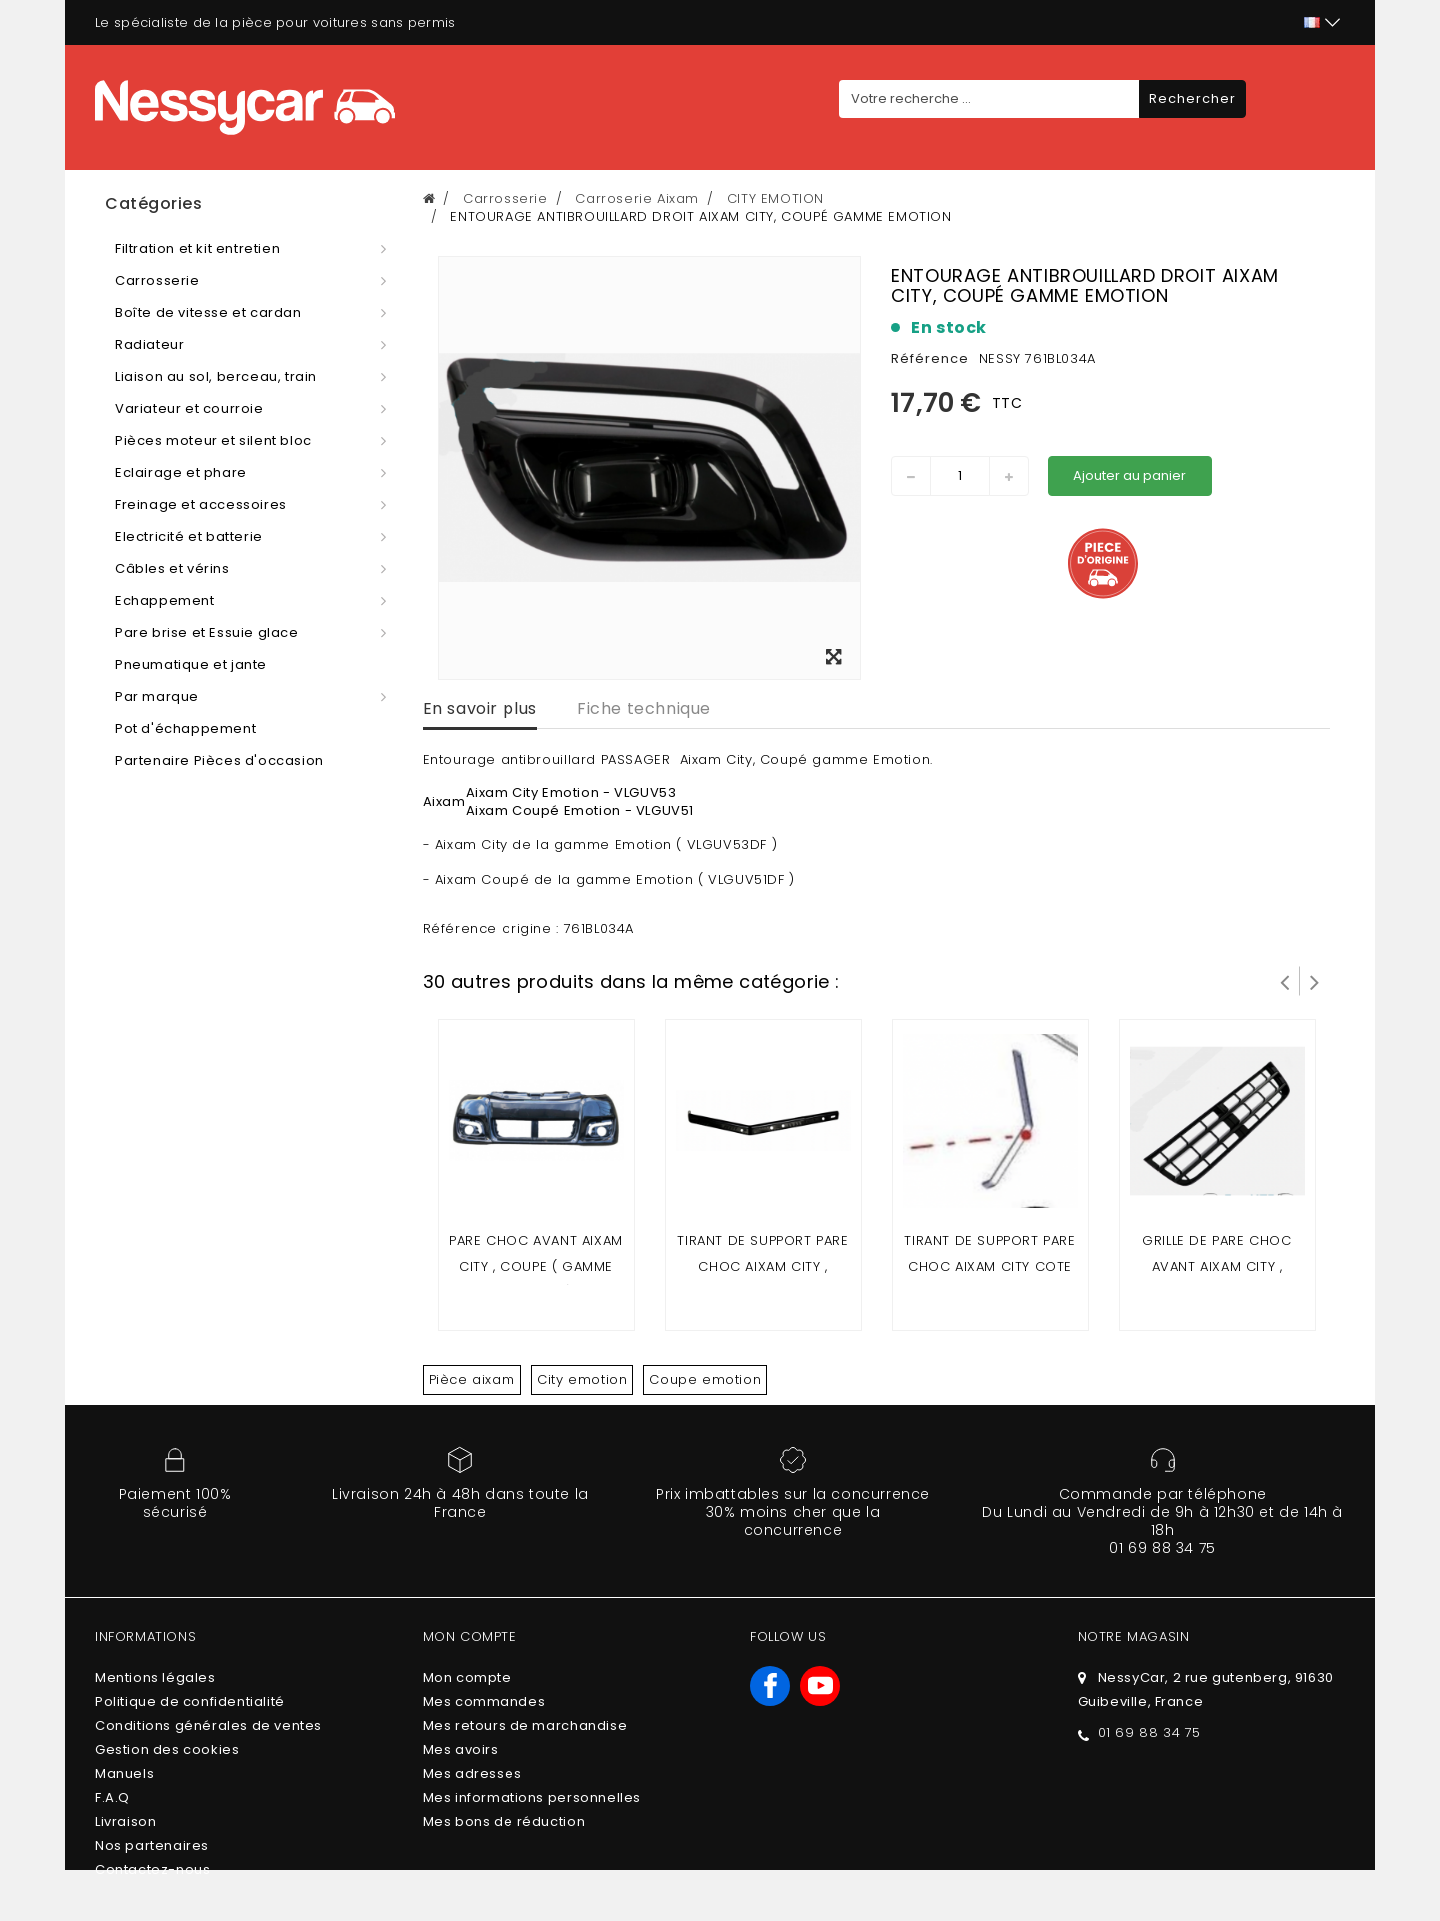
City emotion (582, 1379)
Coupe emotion (705, 1379)
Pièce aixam (472, 1379)
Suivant (1315, 981)
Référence (930, 358)
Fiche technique (644, 708)
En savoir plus (480, 708)
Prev (1285, 981)
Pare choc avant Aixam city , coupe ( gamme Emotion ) (536, 1266)
